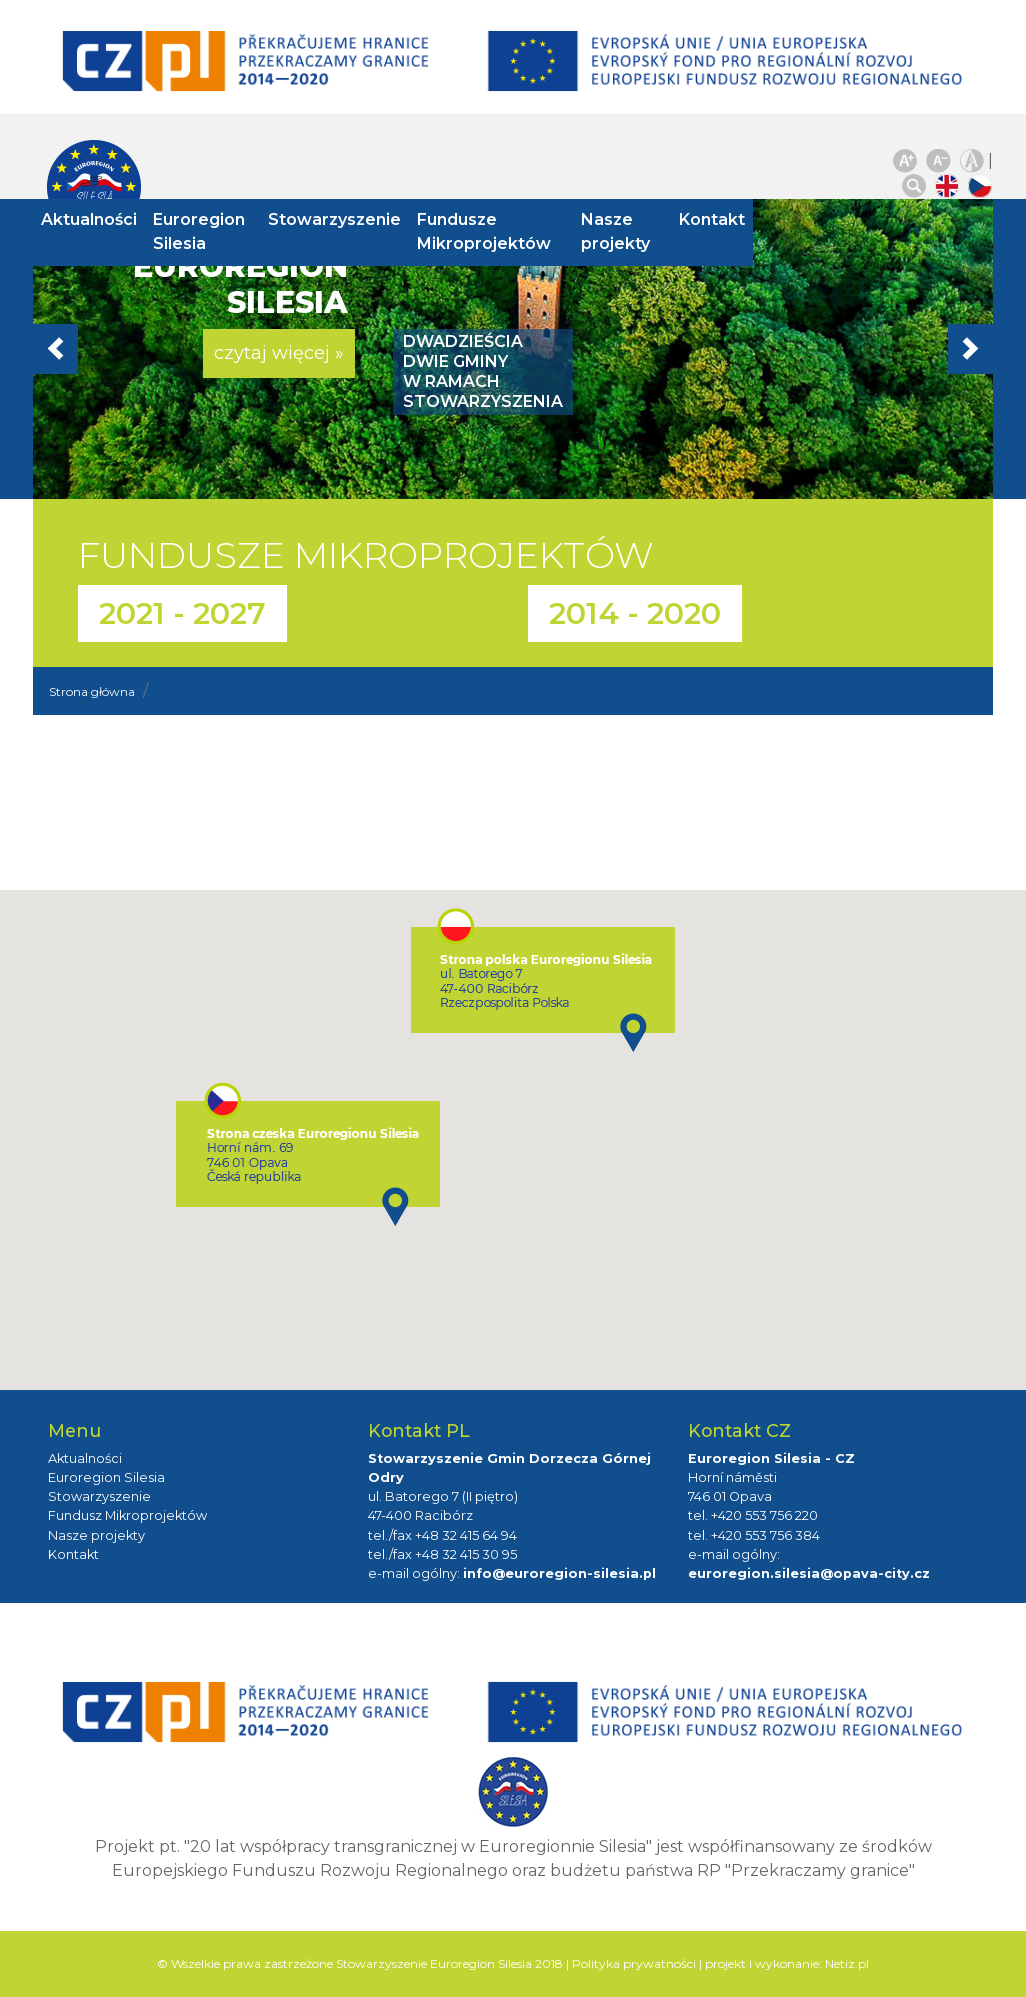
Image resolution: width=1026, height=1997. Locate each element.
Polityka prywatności (634, 1963)
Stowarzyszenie (342, 219)
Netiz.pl (847, 1963)
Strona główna (92, 691)
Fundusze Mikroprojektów (492, 231)
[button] (105, 349)
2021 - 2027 (182, 613)
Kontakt (697, 219)
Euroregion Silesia (214, 231)
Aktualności (104, 219)
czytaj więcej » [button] (279, 353)
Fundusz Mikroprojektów (127, 1515)
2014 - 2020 (635, 613)
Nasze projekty (609, 231)
